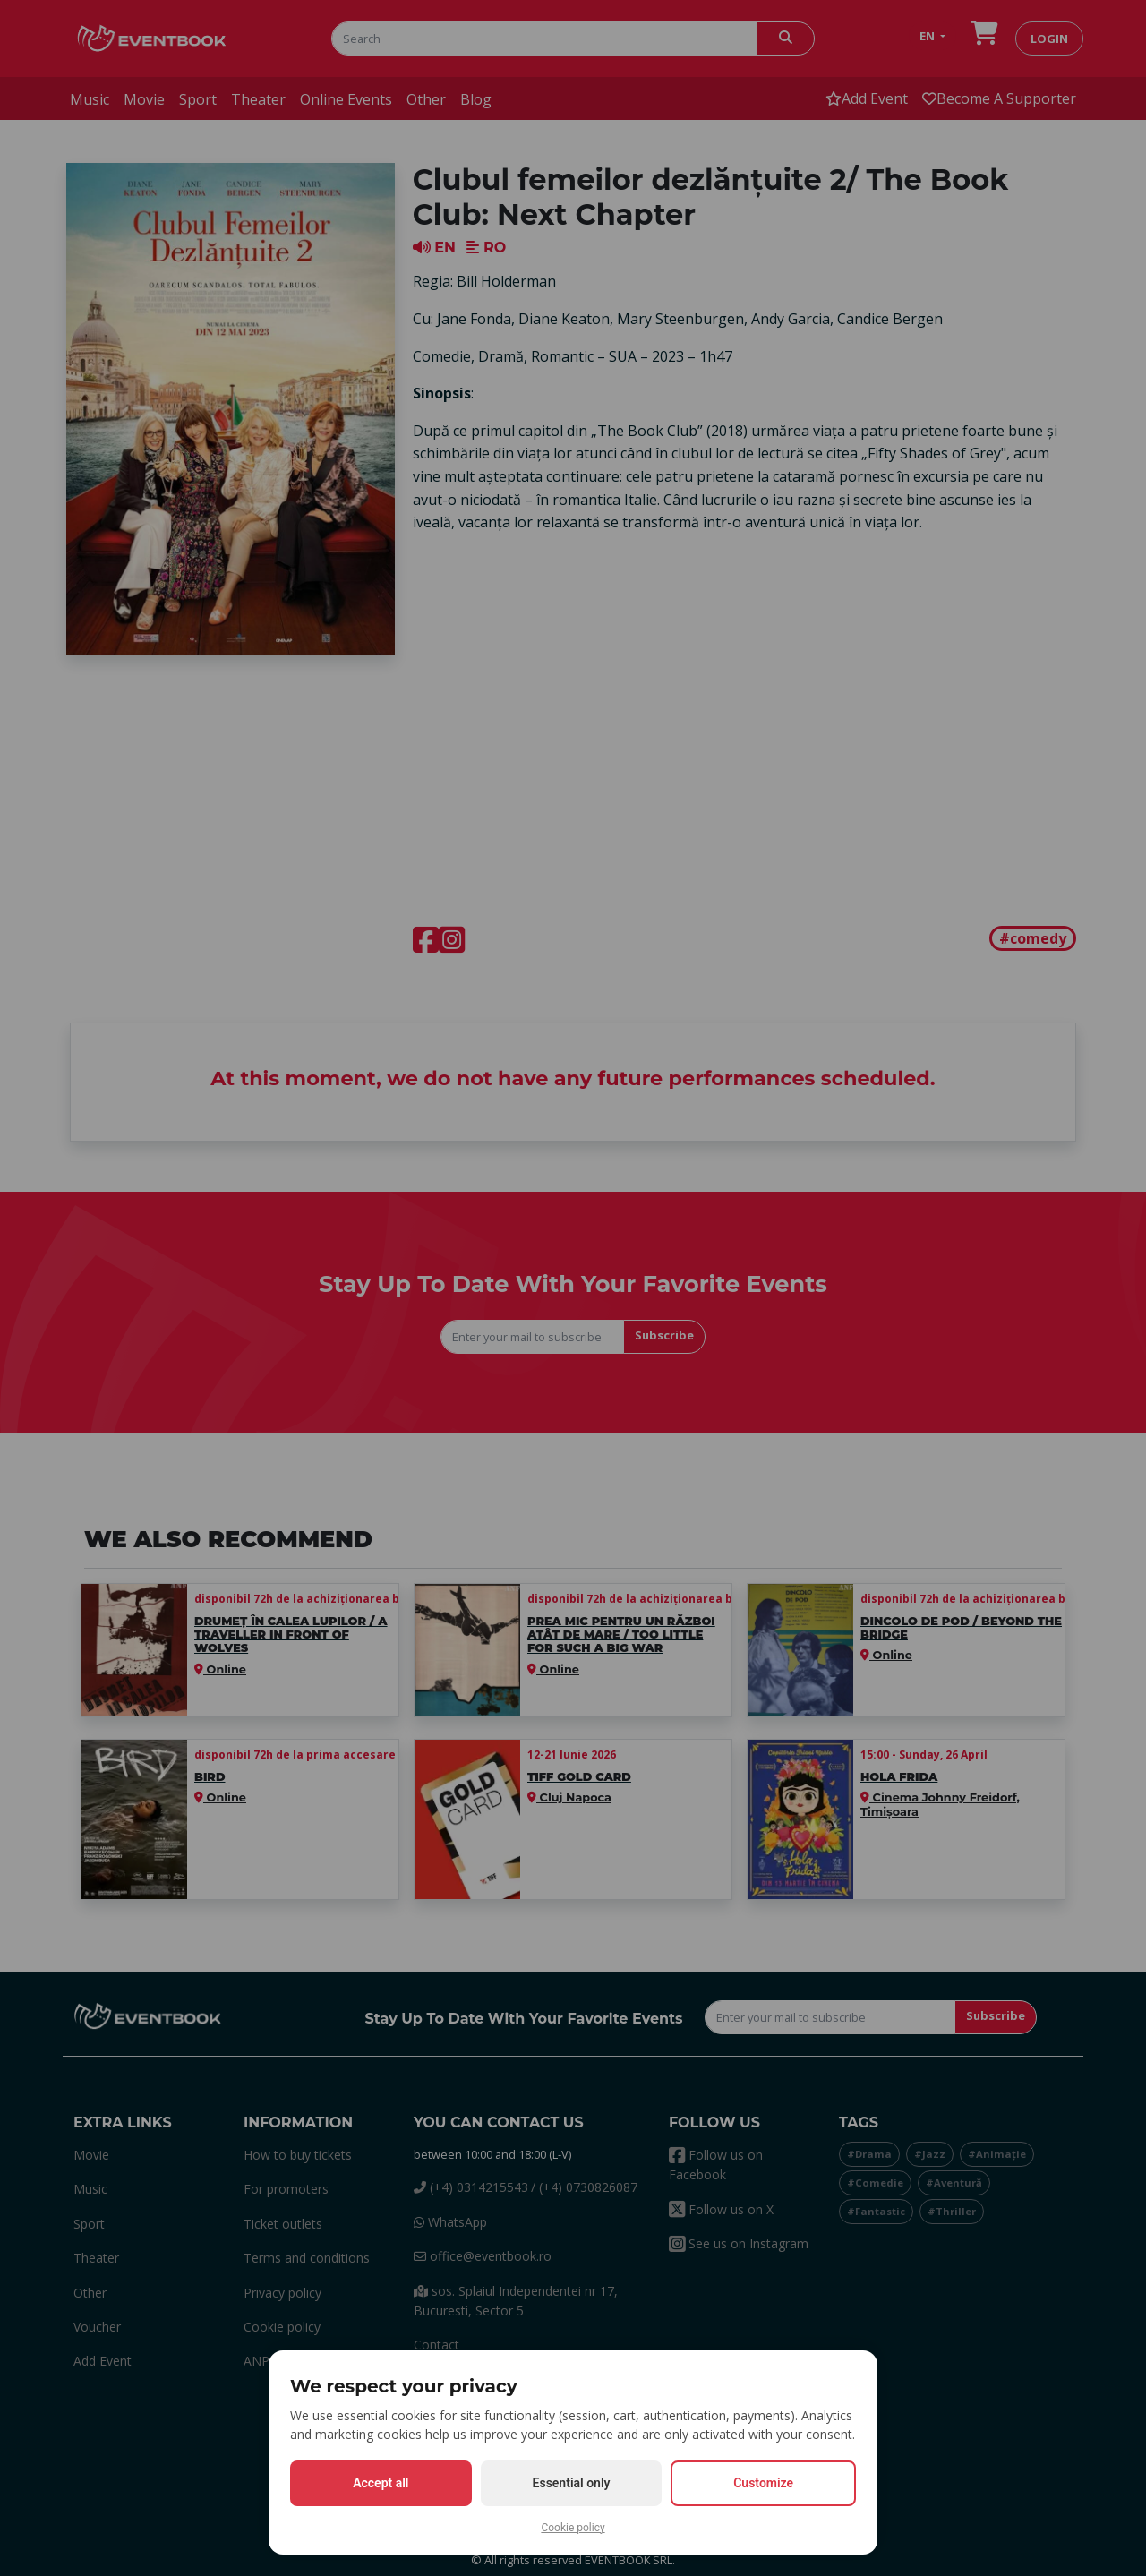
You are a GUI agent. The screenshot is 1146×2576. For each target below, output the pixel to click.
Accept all (380, 2483)
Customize (763, 2483)
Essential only (572, 2483)
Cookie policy (572, 2527)
